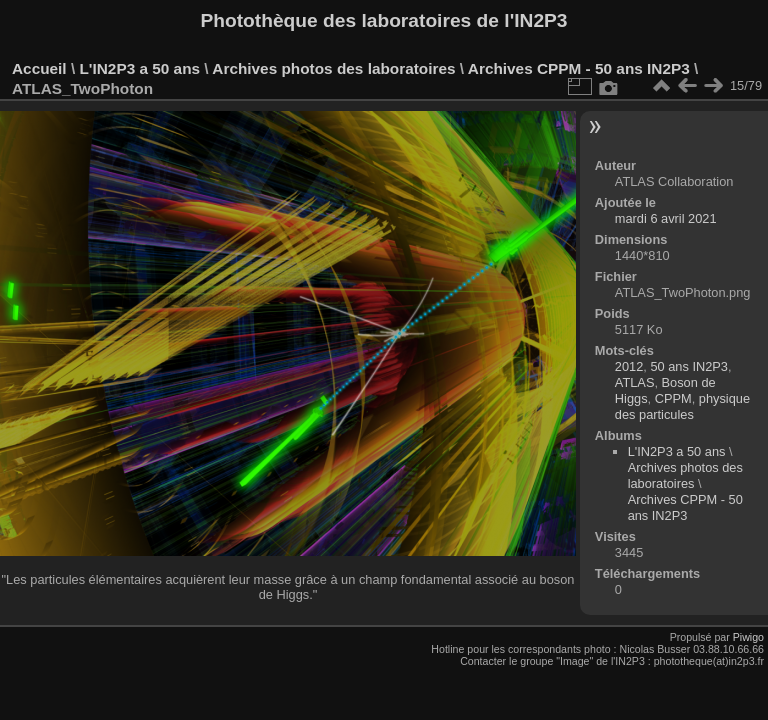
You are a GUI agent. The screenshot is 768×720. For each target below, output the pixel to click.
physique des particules (682, 406)
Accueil (39, 68)
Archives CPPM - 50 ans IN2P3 (579, 68)
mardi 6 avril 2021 (666, 218)
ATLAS (635, 382)
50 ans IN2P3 (689, 366)
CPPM (673, 398)
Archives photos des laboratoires (333, 68)
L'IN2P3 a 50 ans (139, 68)
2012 (629, 366)
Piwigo (748, 637)
